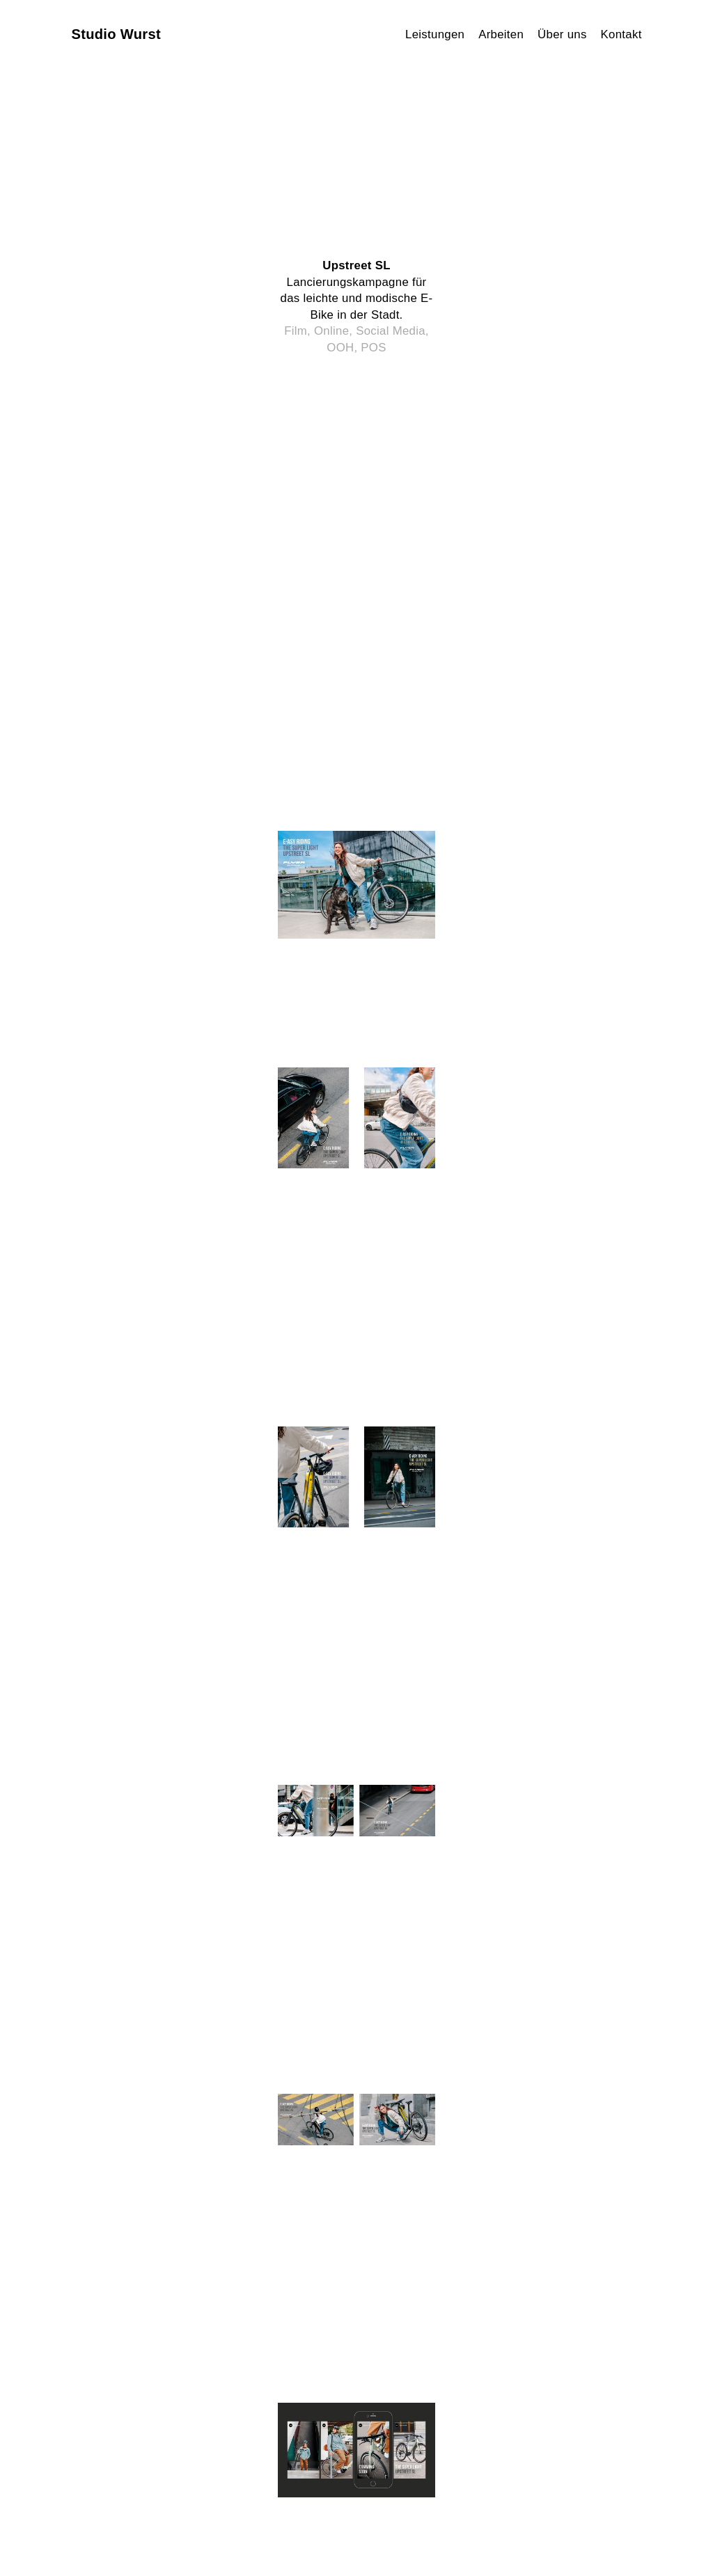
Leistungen (434, 34)
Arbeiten (501, 34)
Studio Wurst (116, 34)
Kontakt (621, 34)
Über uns (562, 34)
